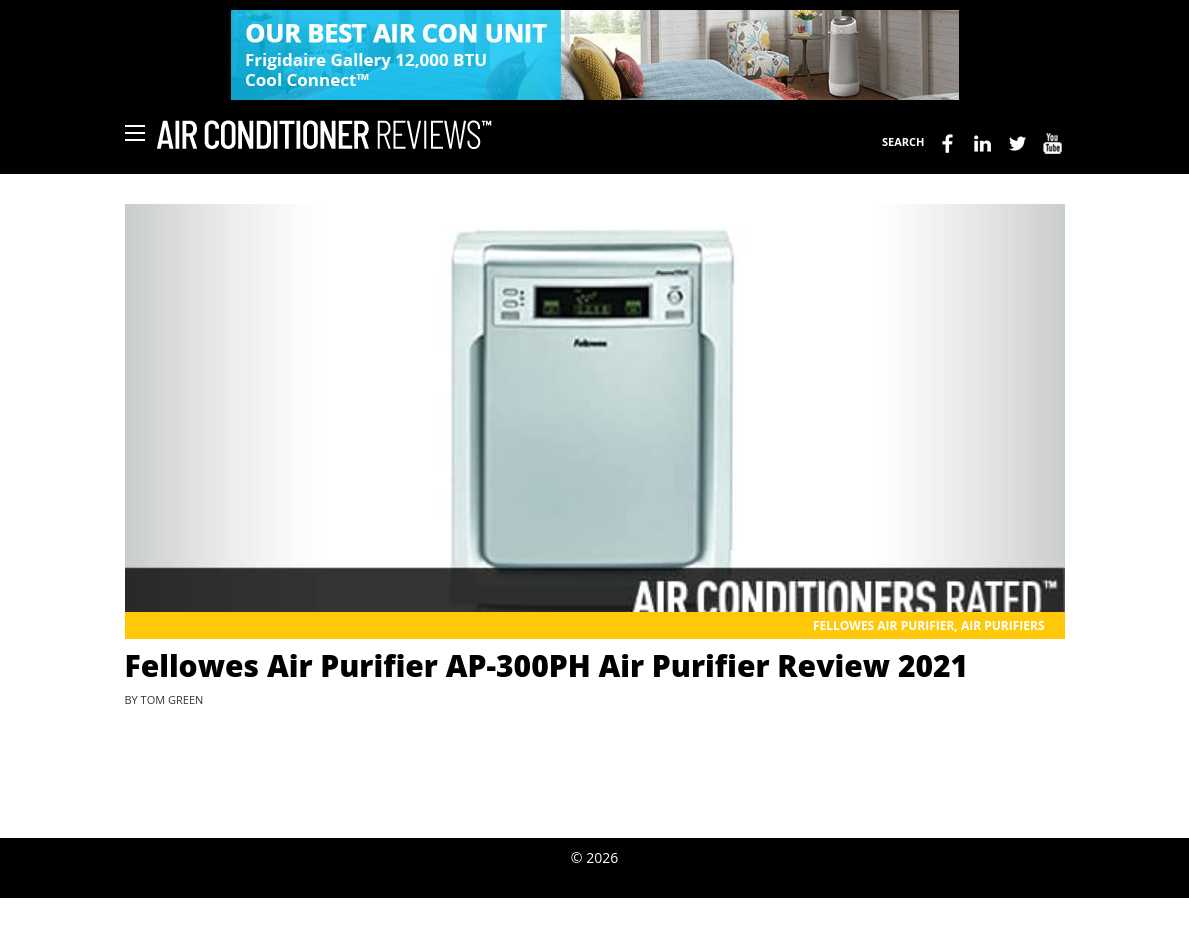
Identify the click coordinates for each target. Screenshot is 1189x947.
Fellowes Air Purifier (883, 625)
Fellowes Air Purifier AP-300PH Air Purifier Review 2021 (547, 665)
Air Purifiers (1003, 625)
